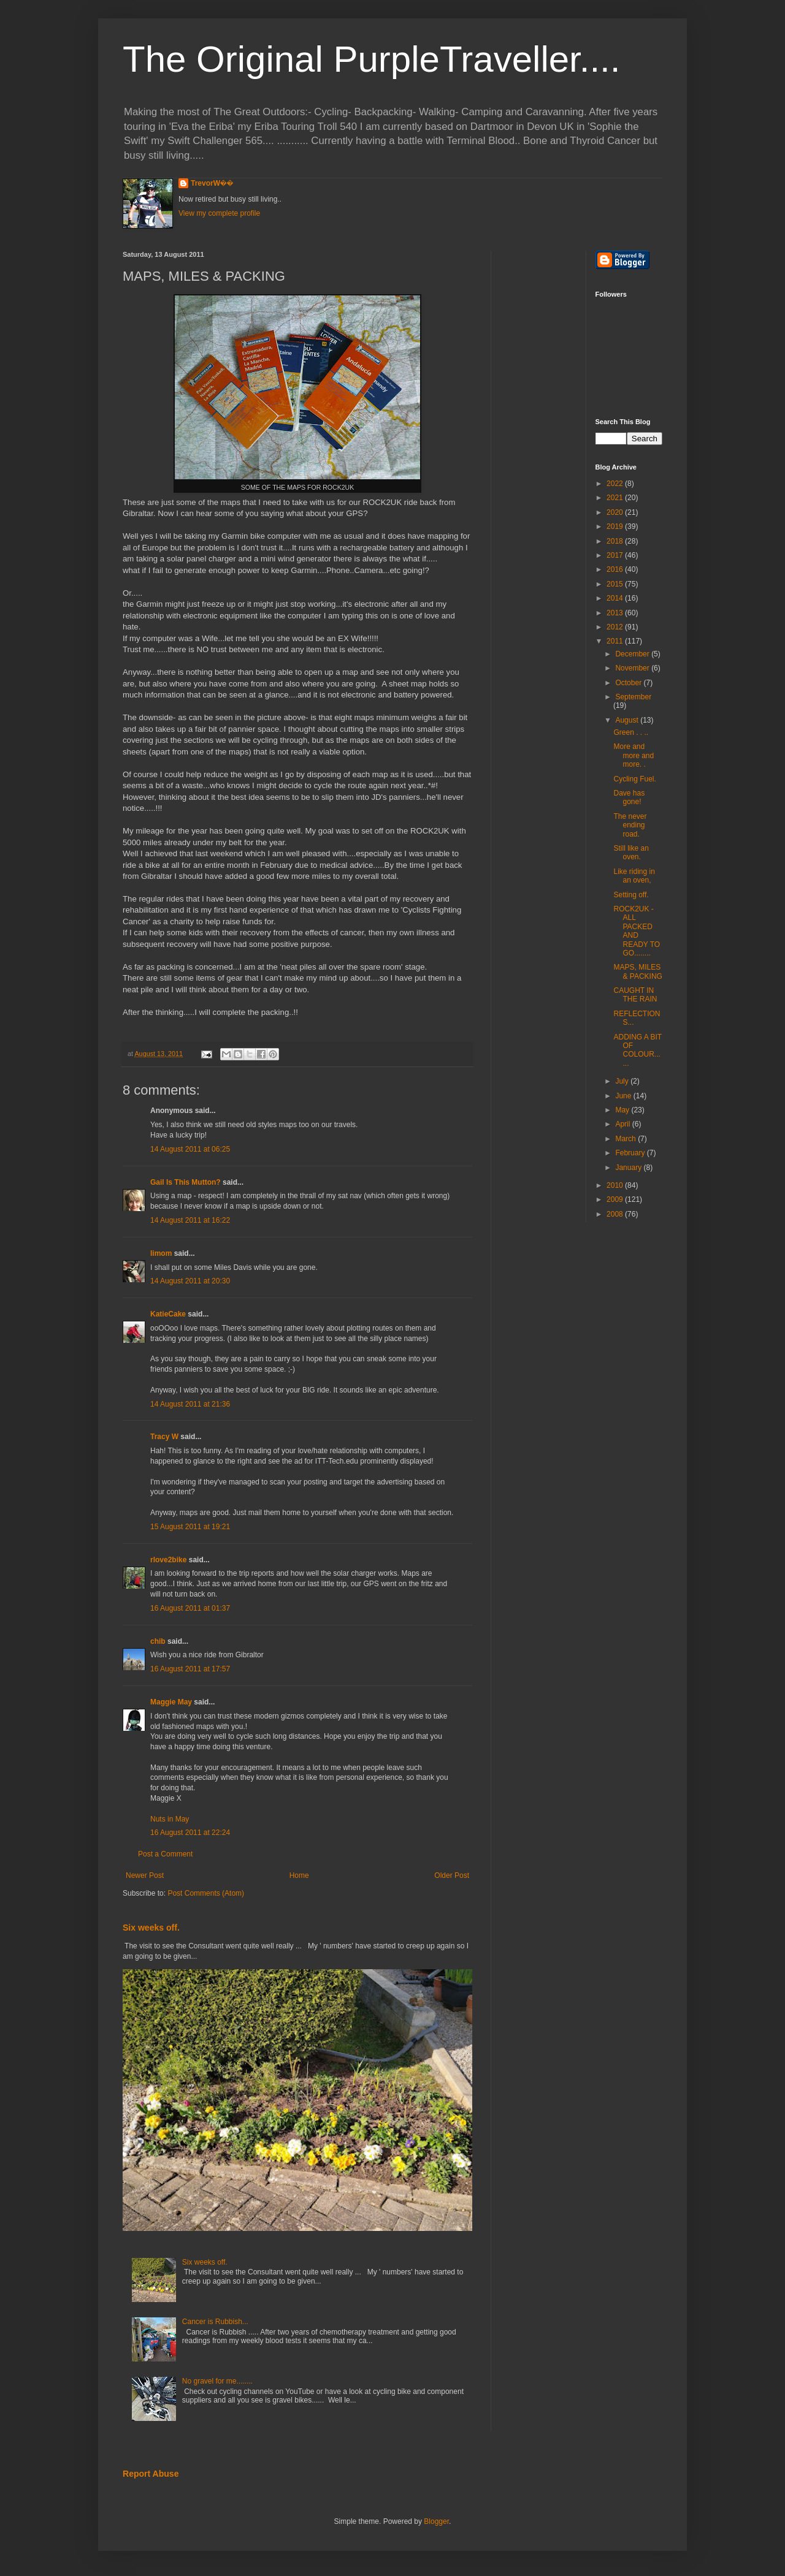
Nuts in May (169, 1819)
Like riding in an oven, (633, 875)
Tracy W (164, 1436)
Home (299, 1875)
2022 (616, 483)
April (623, 1124)
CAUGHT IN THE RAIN (635, 994)
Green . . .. (630, 732)
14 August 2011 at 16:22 (190, 1220)
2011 (616, 641)
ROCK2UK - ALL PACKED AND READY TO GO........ (636, 931)
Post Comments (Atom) (205, 1893)
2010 (616, 1185)
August (627, 720)
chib (158, 1641)
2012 (616, 627)
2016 (616, 569)
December (633, 654)
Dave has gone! (629, 797)
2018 (616, 541)
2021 (616, 497)
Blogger (436, 2521)
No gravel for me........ (217, 2381)
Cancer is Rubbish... (215, 2321)
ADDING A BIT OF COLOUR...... (637, 1050)
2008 (616, 1214)
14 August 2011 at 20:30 (190, 1281)
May (623, 1110)
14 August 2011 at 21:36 (190, 1404)
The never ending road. (629, 825)
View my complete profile (219, 213)
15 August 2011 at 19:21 (190, 1526)
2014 (616, 598)
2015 (616, 584)
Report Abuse (150, 2474)
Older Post (451, 1875)
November (633, 668)
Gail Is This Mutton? (185, 1182)
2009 (616, 1199)
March (626, 1138)
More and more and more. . (633, 755)
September (633, 697)
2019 (616, 526)
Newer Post (145, 1875)
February (630, 1153)
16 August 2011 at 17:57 (190, 1669)
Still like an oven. (630, 852)
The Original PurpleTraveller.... (371, 59)
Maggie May (171, 1702)
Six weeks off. (151, 1927)
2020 (616, 512)
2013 (616, 613)
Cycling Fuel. (634, 779)
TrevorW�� (212, 183)
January (629, 1167)
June (624, 1096)
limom (161, 1253)
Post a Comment (165, 1854)
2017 (616, 555)
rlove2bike (168, 1560)
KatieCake (168, 1314)
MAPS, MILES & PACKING (637, 971)
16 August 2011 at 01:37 (190, 1608)
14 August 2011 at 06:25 (190, 1149)
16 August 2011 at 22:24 (190, 1832)
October (629, 682)
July (622, 1081)
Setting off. (630, 895)
